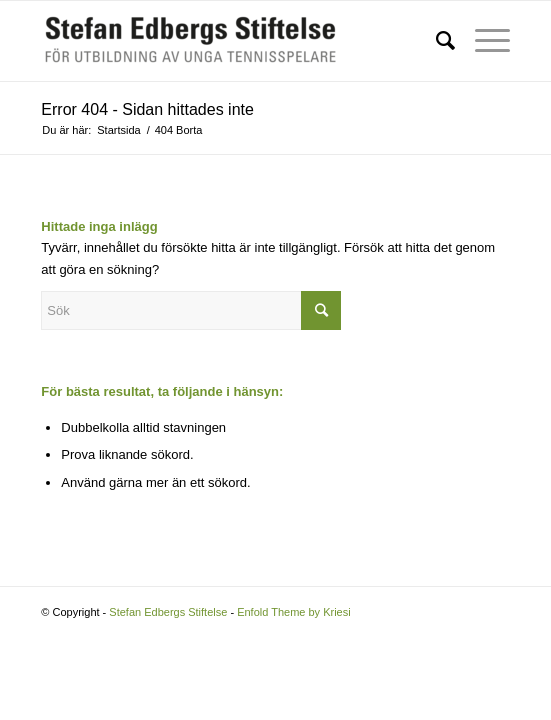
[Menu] (482, 41)
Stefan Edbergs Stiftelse (168, 612)
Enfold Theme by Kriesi (294, 612)
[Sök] (435, 41)
